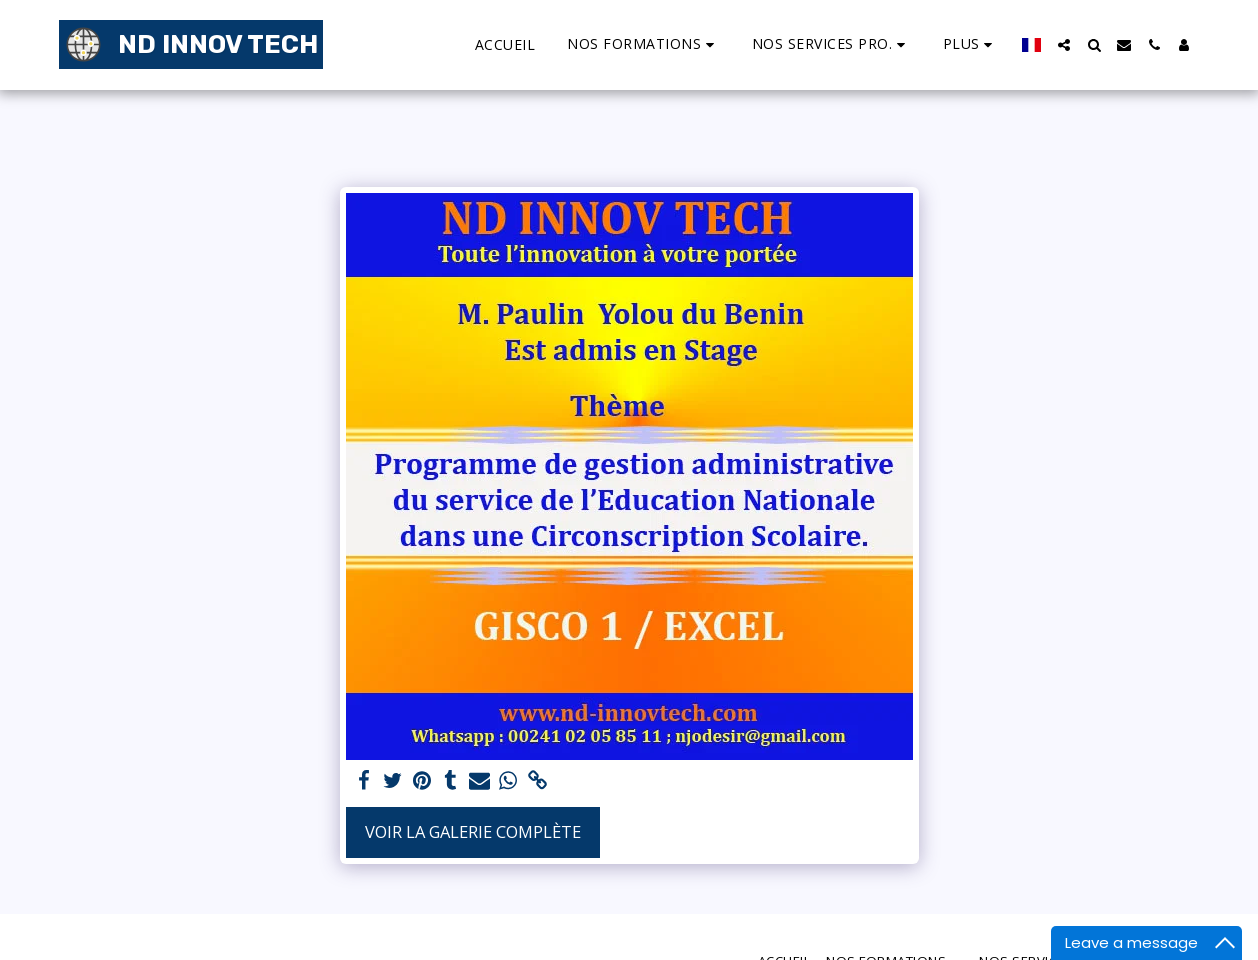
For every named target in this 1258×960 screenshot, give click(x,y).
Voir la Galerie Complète (473, 831)
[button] (643, 44)
